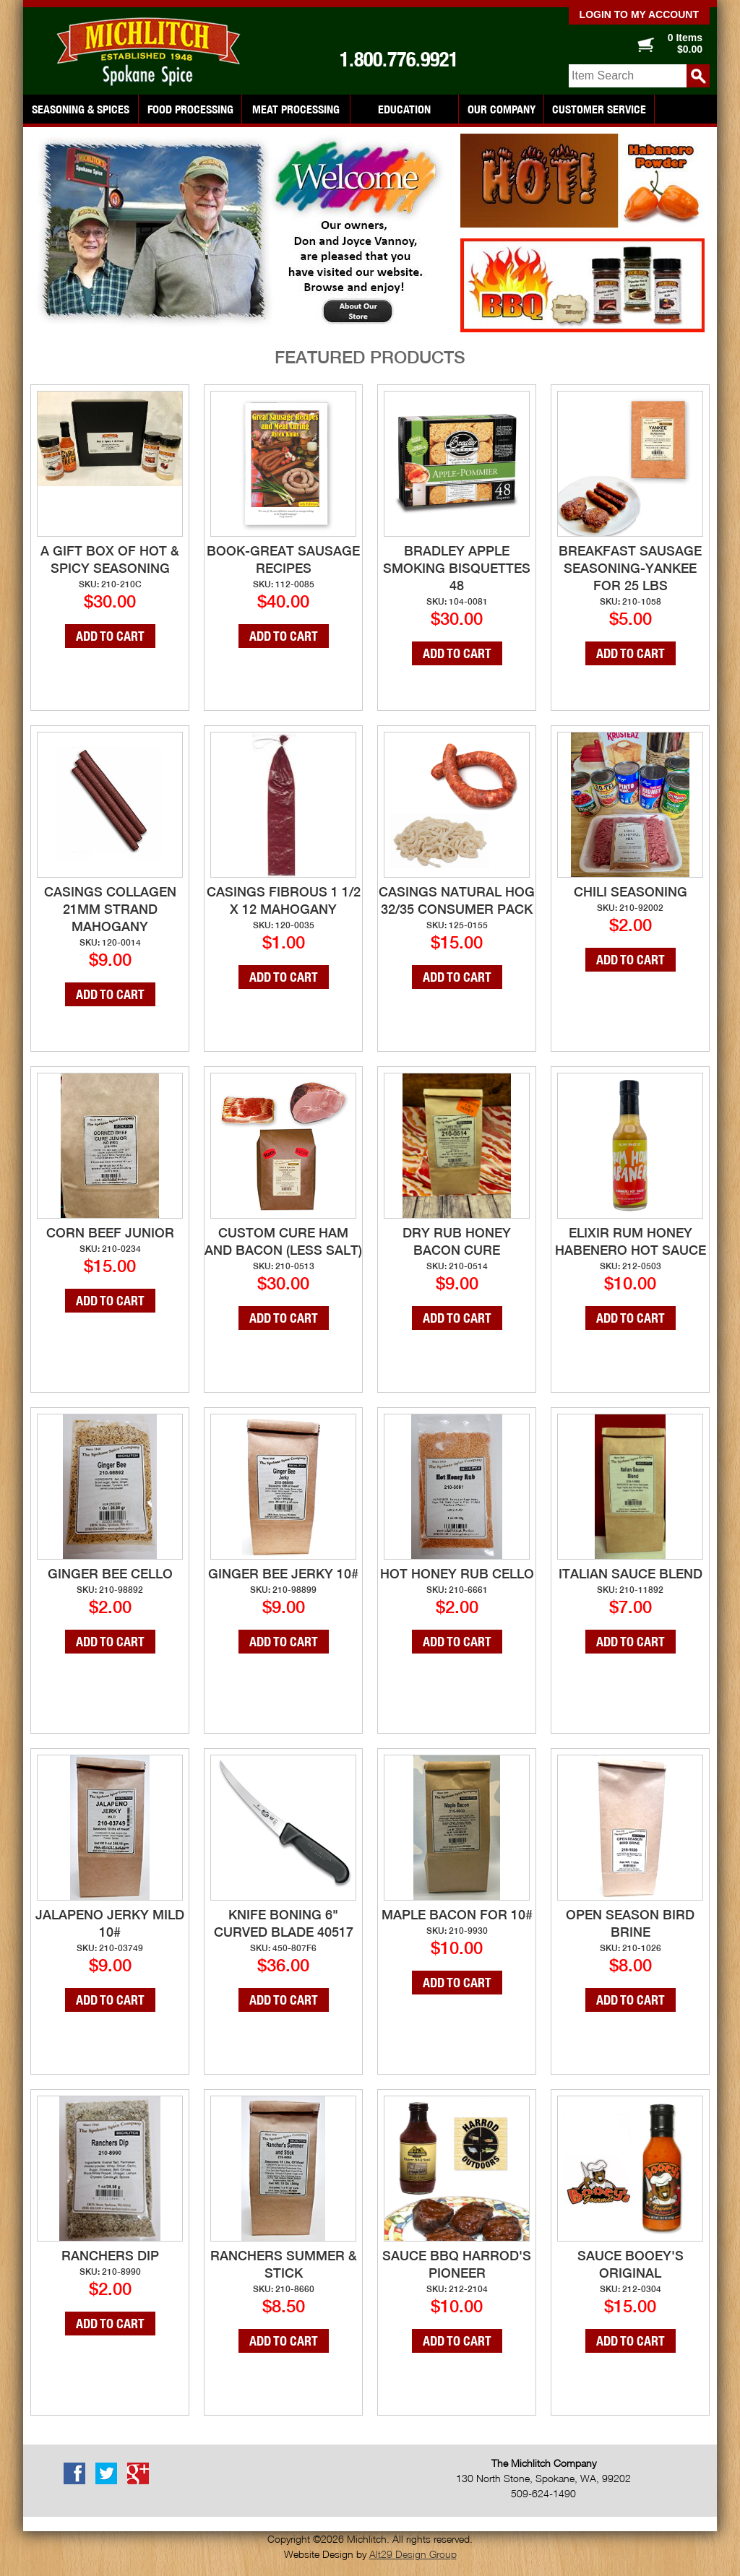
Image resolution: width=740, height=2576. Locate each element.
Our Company (501, 109)
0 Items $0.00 (685, 43)
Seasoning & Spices (80, 109)
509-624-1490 (543, 2493)
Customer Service (599, 109)
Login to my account (639, 14)
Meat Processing (296, 109)
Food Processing (190, 109)
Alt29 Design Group (413, 2554)
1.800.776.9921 (399, 59)
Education (404, 109)
